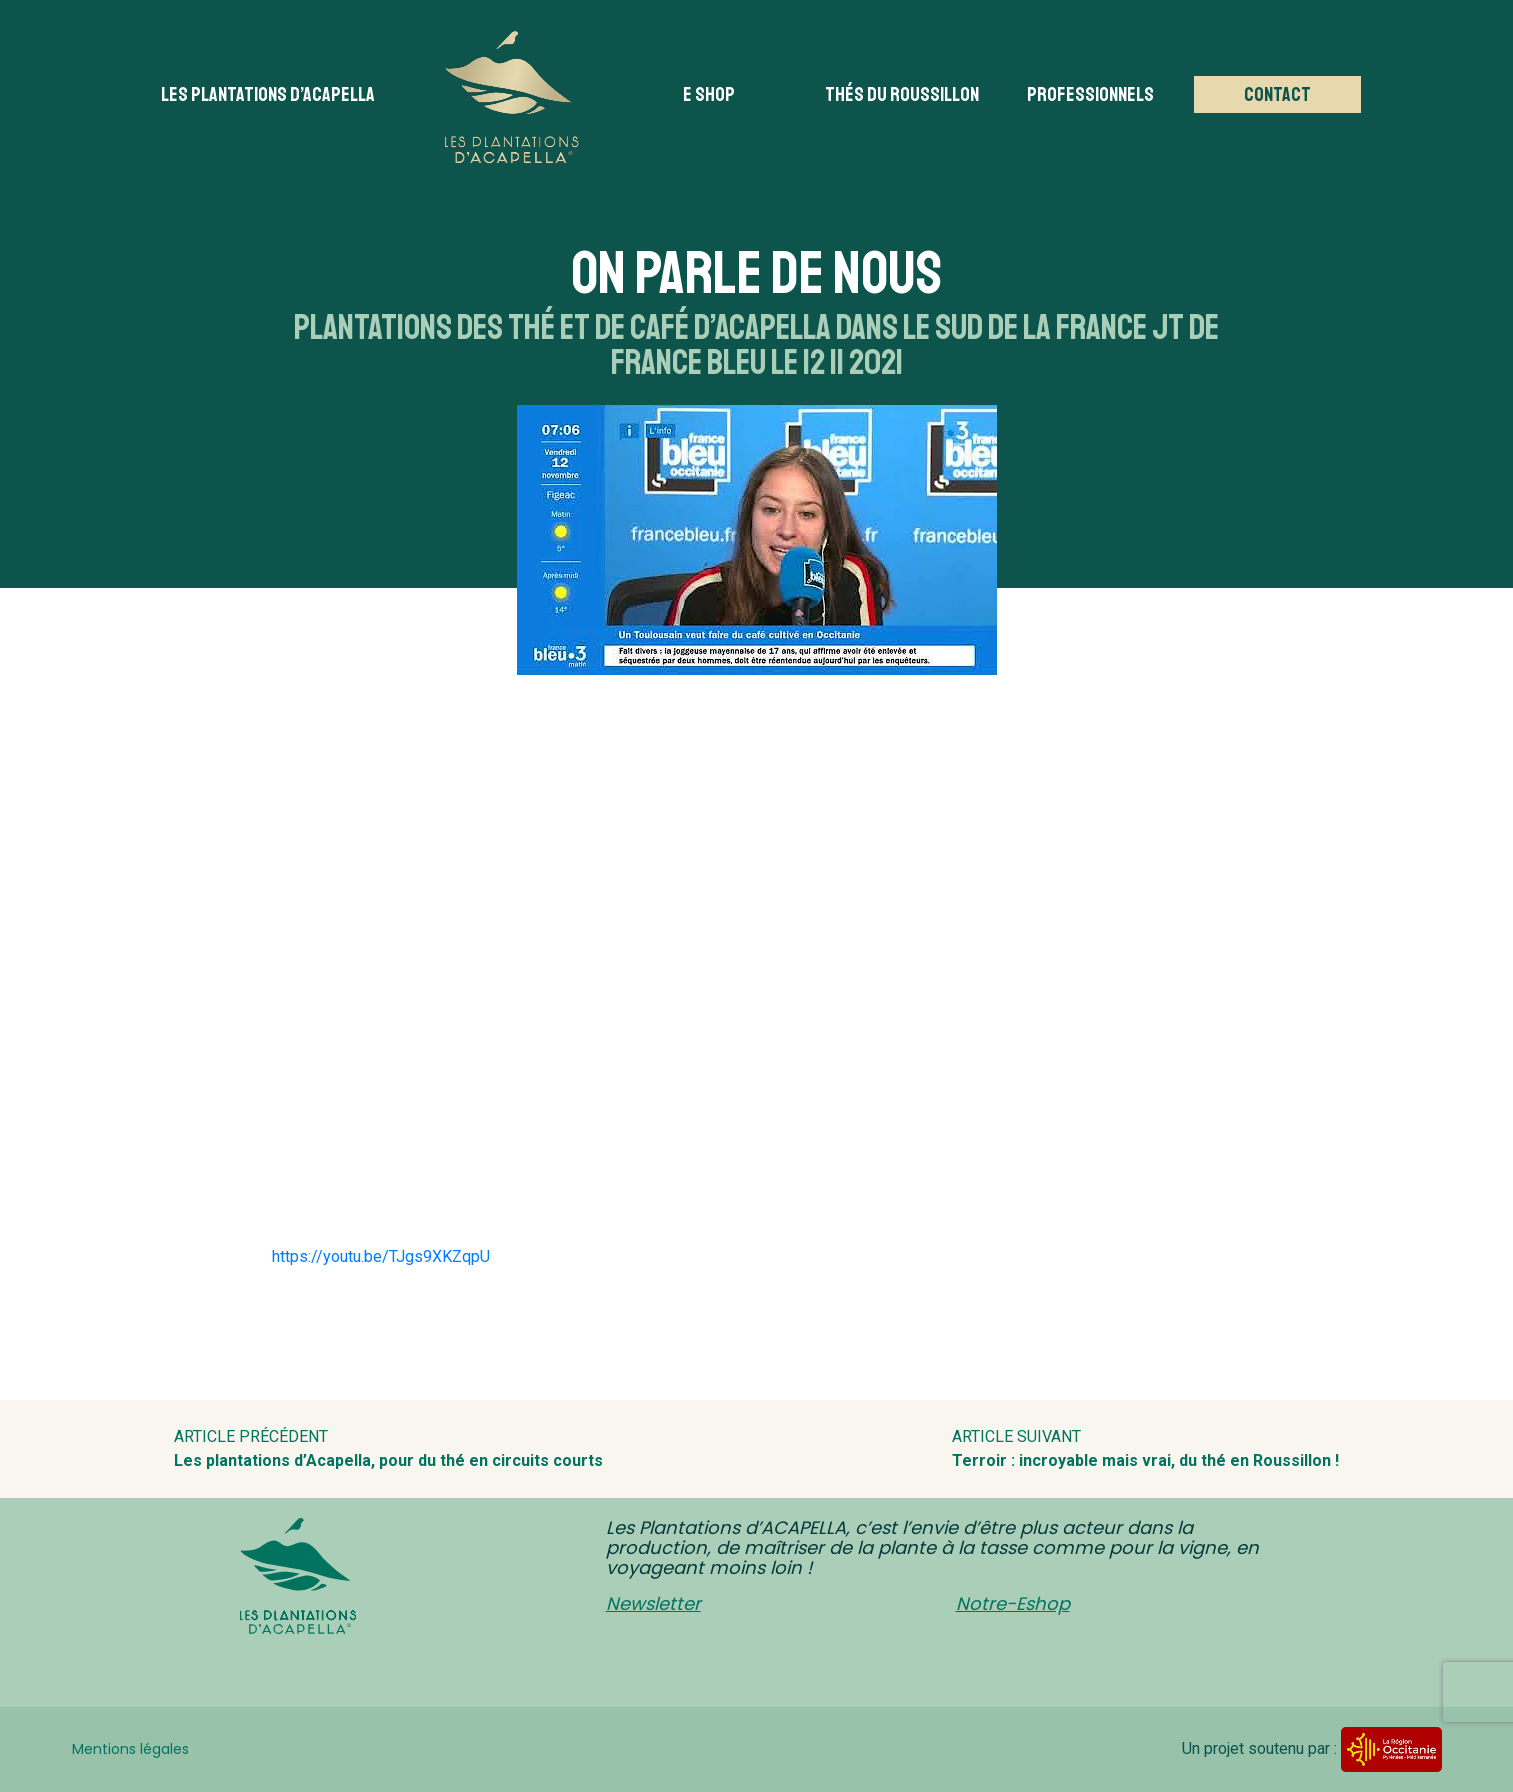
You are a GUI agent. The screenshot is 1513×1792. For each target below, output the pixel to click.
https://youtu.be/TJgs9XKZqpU (381, 1256)
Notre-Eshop (1013, 1603)
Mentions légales (130, 1749)
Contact (1277, 94)
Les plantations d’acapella (268, 94)
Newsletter (653, 1603)
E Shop (709, 94)
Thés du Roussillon (902, 94)
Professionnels (1090, 94)
